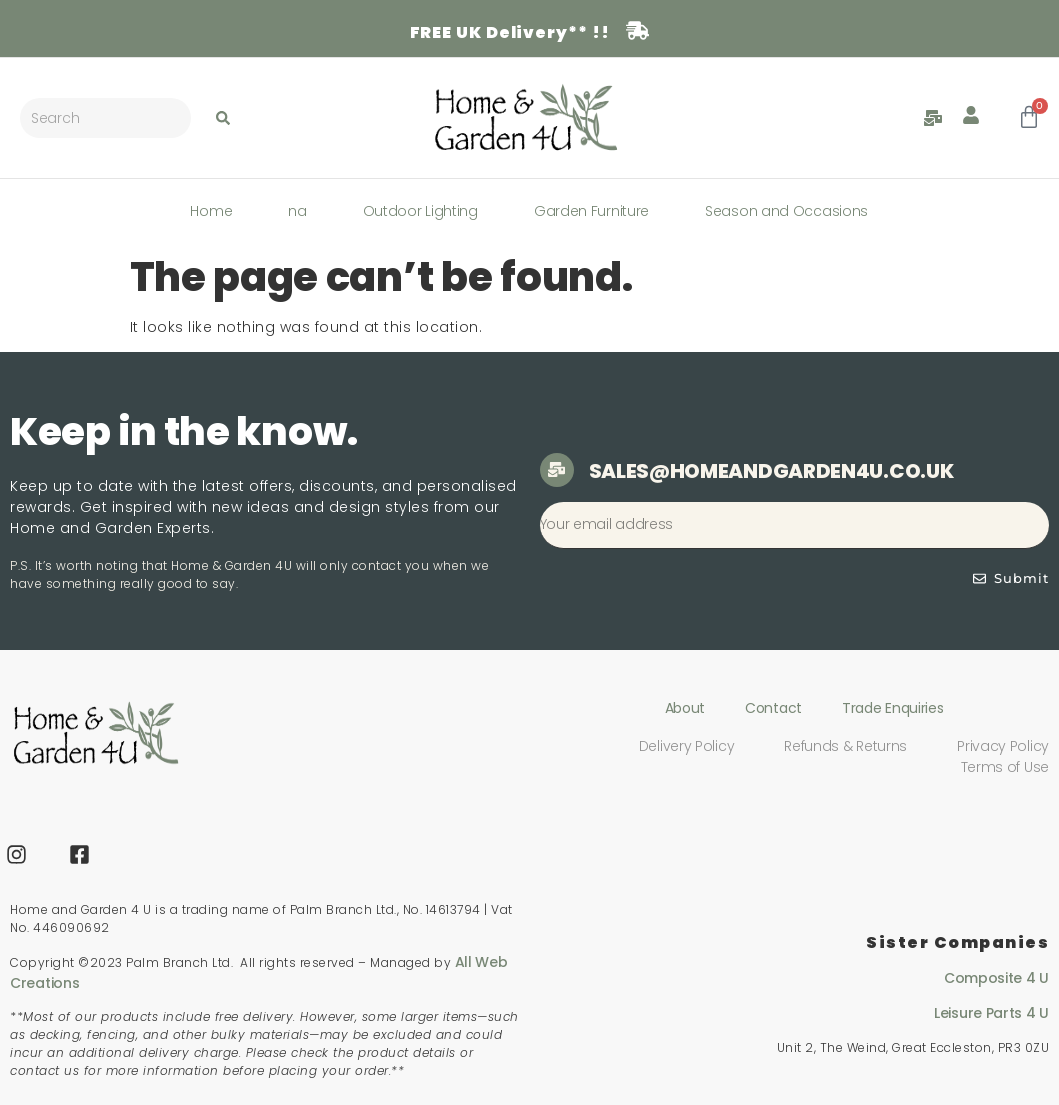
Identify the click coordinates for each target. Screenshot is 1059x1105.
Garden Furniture (591, 211)
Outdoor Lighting (420, 211)
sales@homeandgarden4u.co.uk (771, 471)
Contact (773, 708)
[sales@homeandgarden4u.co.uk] (557, 470)
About (685, 708)
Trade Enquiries (893, 708)
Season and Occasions (786, 211)
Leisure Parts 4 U (991, 1013)
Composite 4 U (996, 978)
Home (211, 211)
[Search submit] (223, 118)
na (297, 211)
